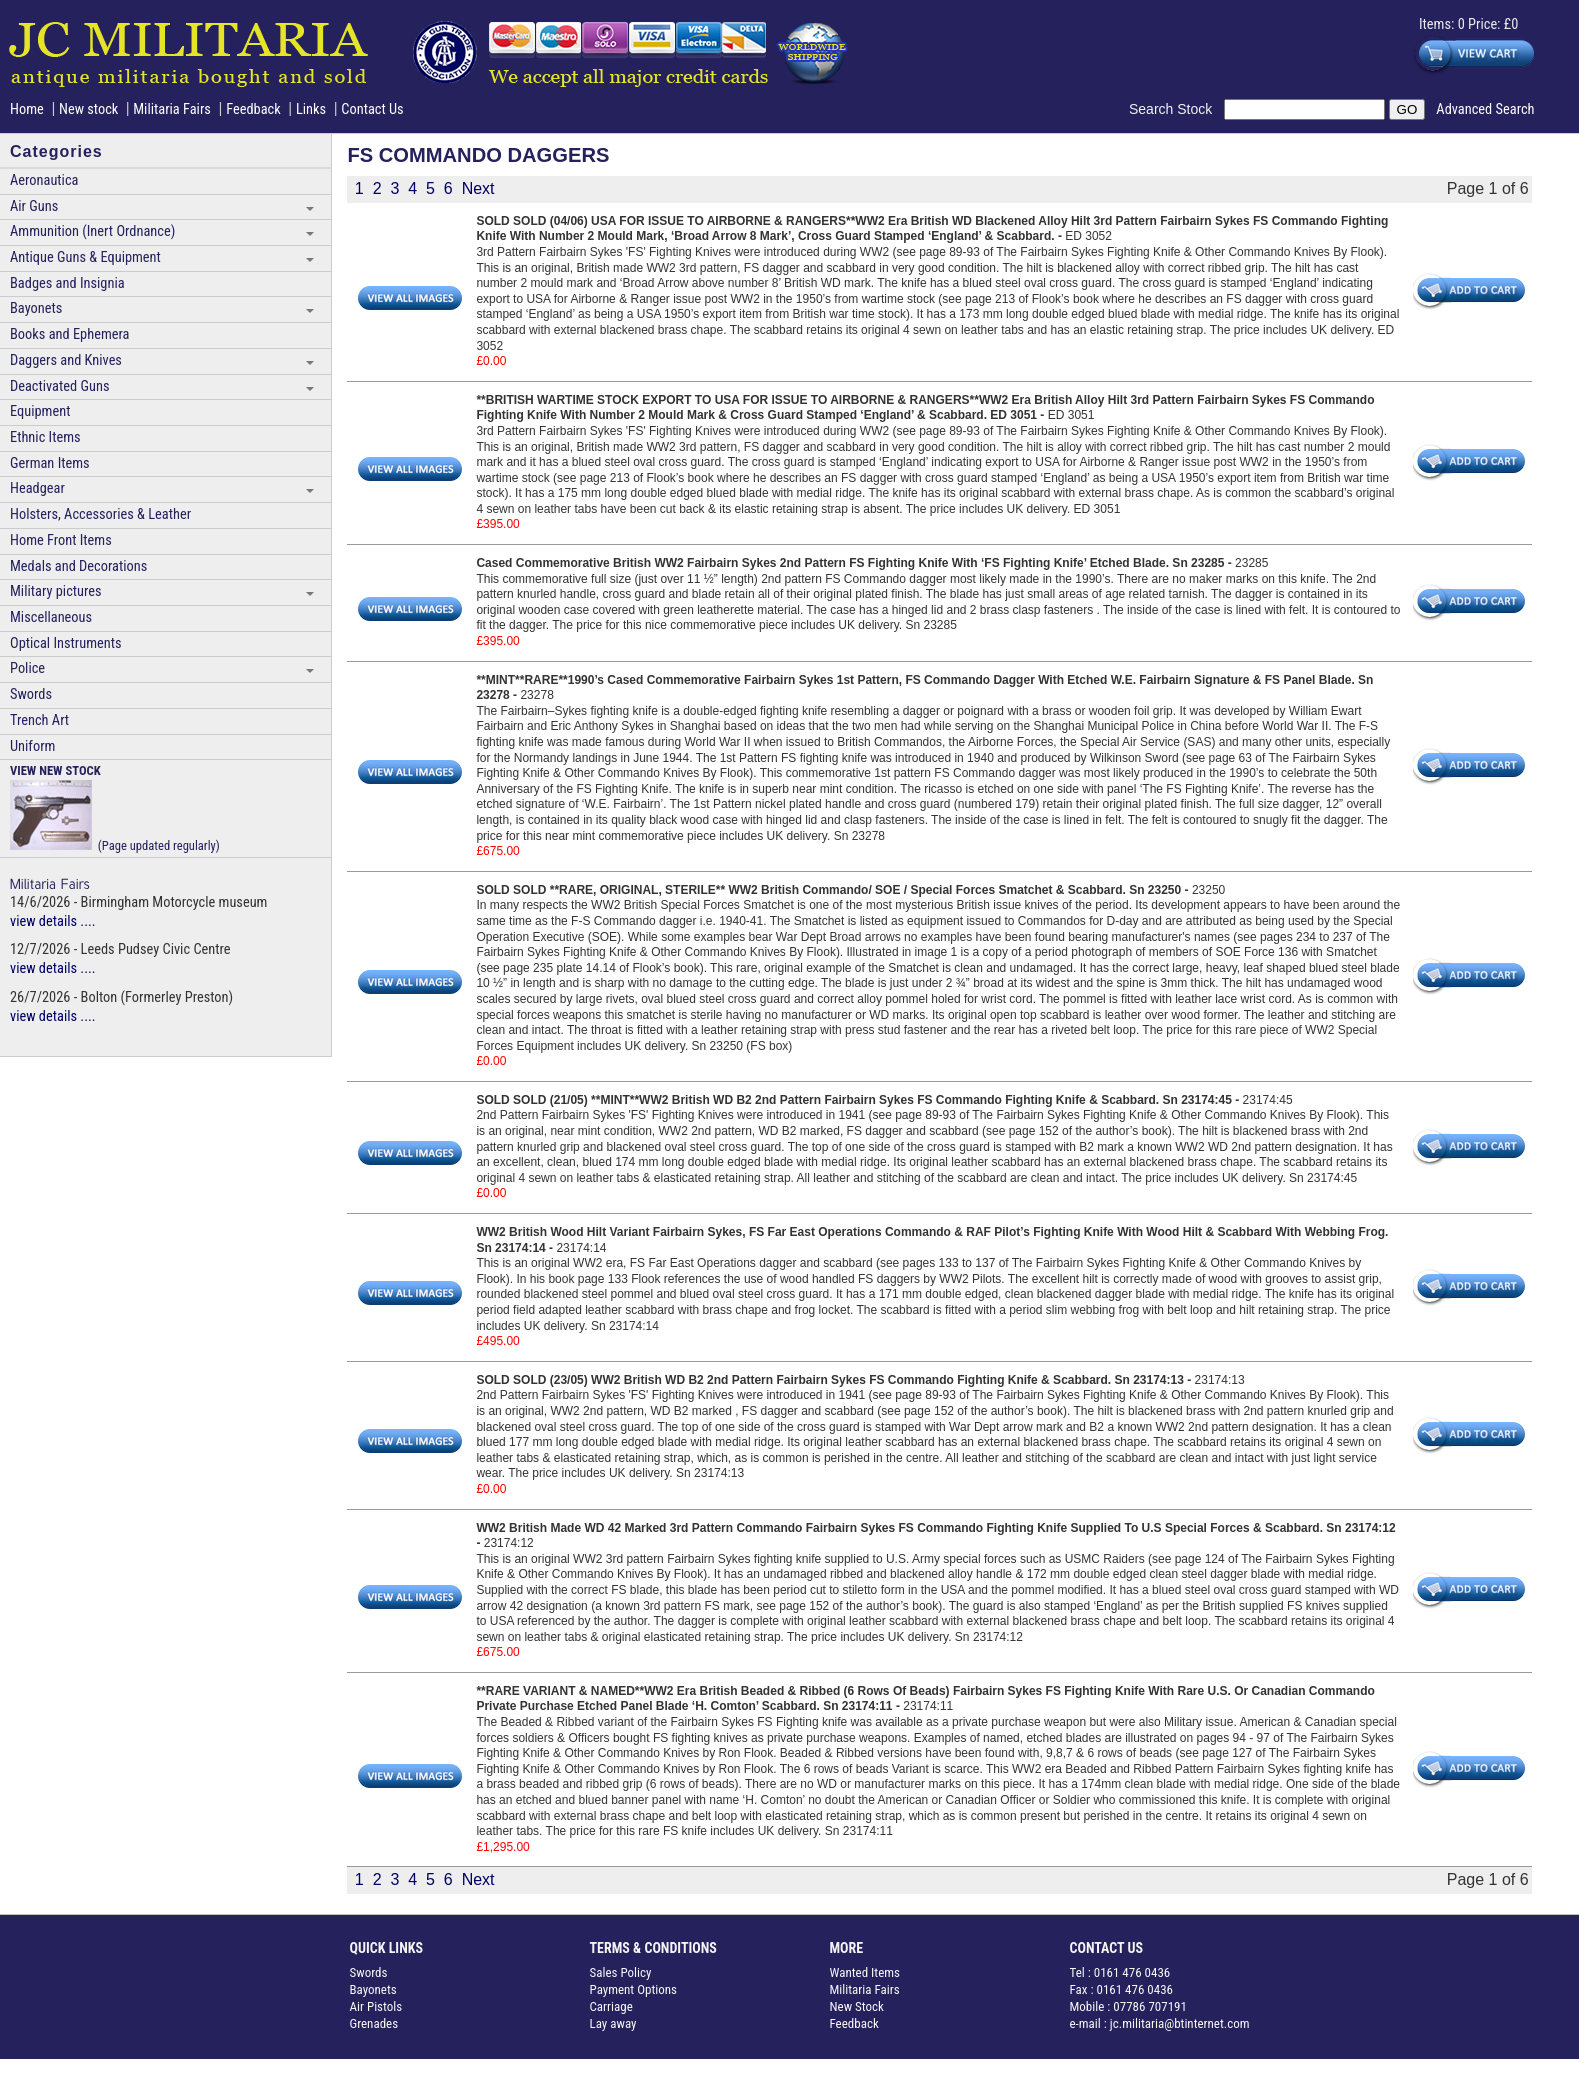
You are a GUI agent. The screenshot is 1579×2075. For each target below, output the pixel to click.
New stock (90, 109)
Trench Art (39, 720)
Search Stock (1176, 109)
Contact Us (372, 109)
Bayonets (36, 308)
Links (311, 109)
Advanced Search (1485, 109)
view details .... (53, 921)
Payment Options (634, 1989)
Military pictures (56, 591)
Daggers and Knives (66, 360)
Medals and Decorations (78, 566)
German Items (50, 463)
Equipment (40, 411)
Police (27, 668)
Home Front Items (61, 540)
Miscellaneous (51, 617)
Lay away (613, 2023)
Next (478, 188)
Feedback (253, 109)
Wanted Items (865, 1972)
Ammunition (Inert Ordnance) (92, 231)
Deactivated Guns (59, 386)
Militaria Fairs (172, 109)
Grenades (374, 2023)
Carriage (611, 2006)
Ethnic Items (45, 437)
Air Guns (34, 206)
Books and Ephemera (69, 334)
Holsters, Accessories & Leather (100, 514)
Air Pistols (376, 2006)
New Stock (857, 2006)
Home (27, 109)
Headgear (37, 488)
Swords (31, 694)
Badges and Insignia (67, 283)
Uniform (32, 746)
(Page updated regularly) (115, 807)
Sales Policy (621, 1972)
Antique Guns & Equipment (85, 257)
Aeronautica (44, 180)
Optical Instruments (66, 643)
